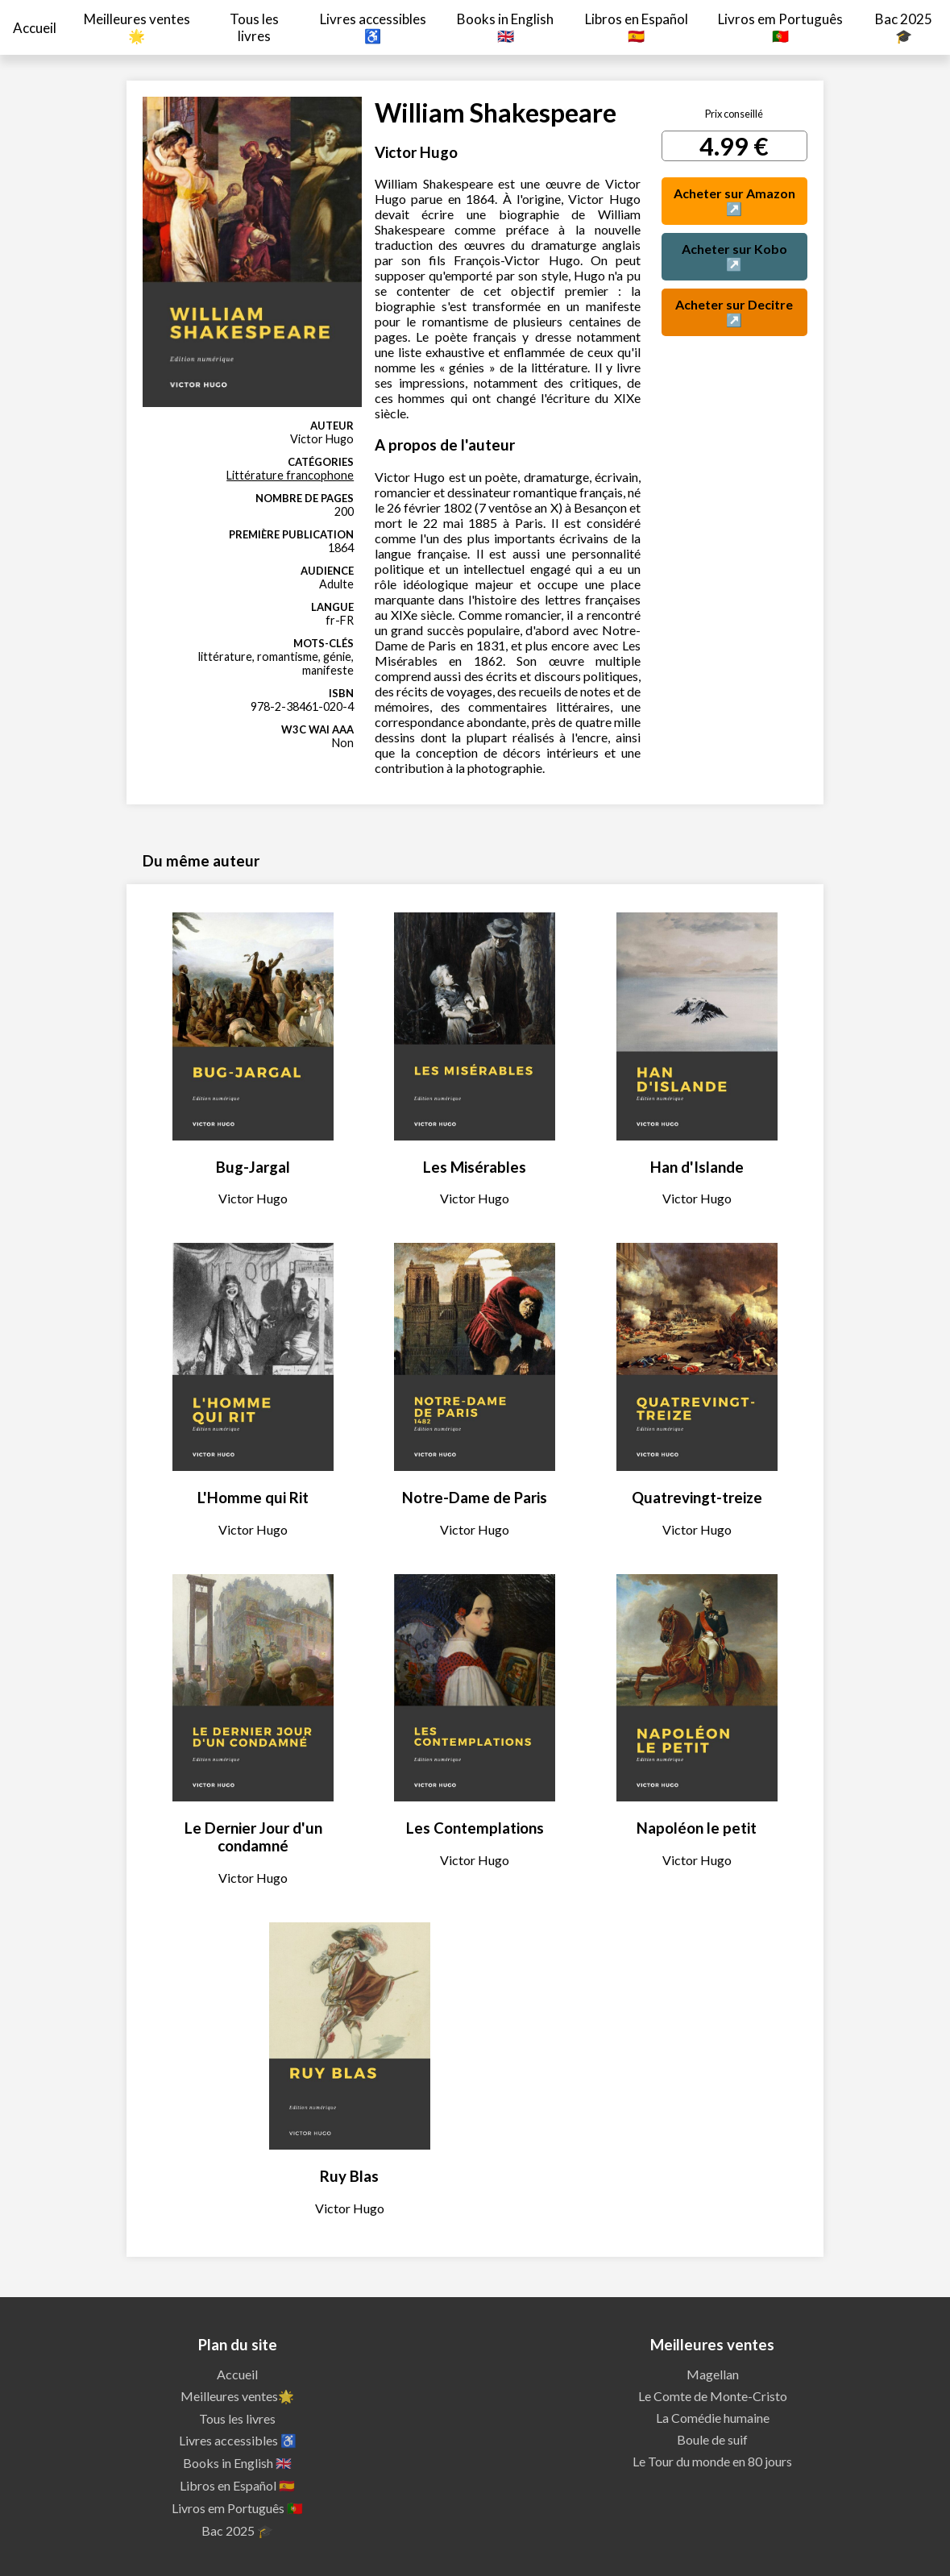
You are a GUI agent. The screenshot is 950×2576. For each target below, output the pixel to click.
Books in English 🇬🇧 (505, 27)
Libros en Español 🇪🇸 (636, 27)
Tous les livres (254, 27)
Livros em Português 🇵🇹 (780, 27)
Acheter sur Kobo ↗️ (734, 256)
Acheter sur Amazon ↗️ (734, 200)
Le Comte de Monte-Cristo (712, 2396)
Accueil (34, 27)
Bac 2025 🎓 (903, 27)
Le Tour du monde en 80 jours (712, 2461)
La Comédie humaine (713, 2417)
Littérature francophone (290, 475)
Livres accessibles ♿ (373, 27)
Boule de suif (712, 2439)
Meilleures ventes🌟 (137, 27)
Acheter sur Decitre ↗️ (734, 312)
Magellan (713, 2374)
